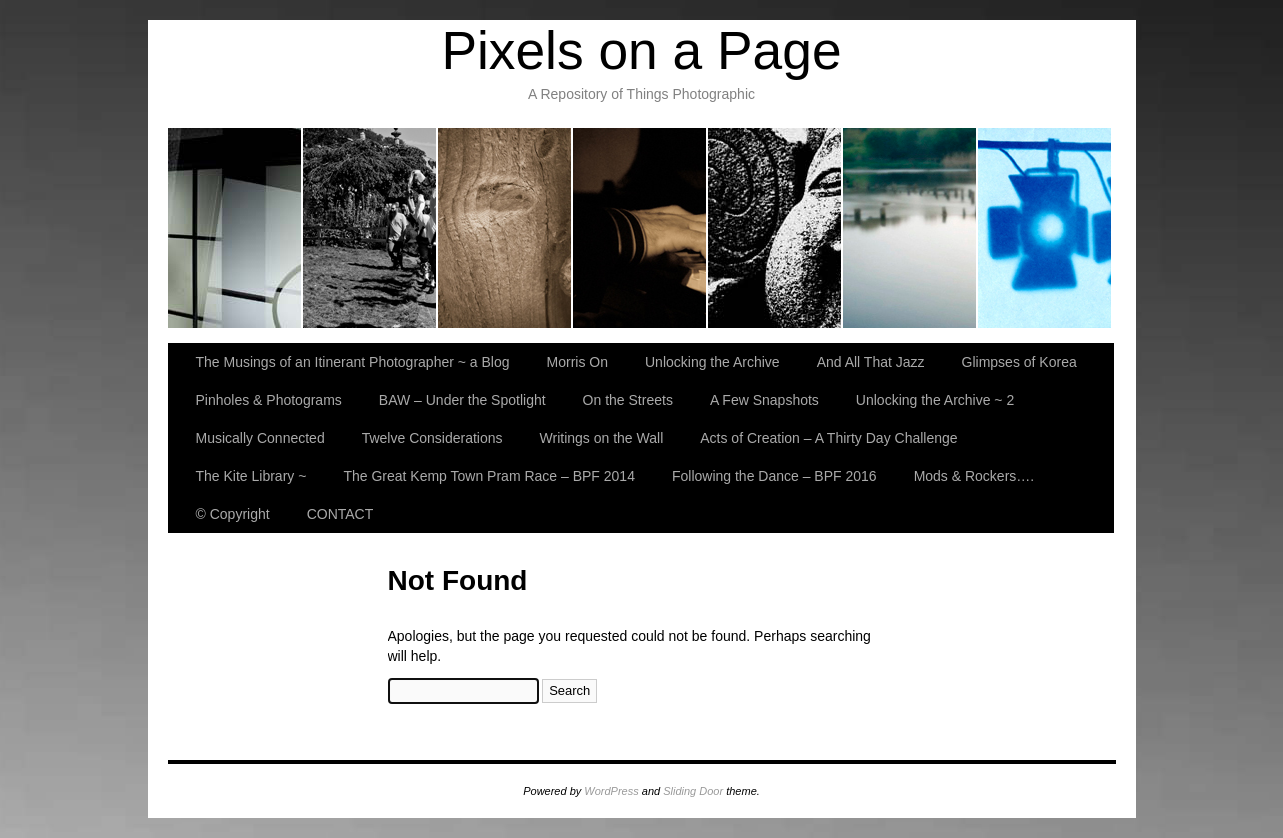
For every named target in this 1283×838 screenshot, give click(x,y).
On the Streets (628, 400)
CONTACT (340, 514)
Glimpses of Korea (775, 228)
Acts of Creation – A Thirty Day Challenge (828, 438)
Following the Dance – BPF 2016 (774, 476)
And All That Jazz (640, 228)
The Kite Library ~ (251, 476)
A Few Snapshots (764, 400)
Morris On (370, 228)
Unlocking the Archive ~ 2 (935, 400)
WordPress (611, 791)
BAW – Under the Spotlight (1044, 228)
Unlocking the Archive (505, 228)
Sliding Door (693, 791)
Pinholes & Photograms (910, 228)
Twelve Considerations (432, 438)
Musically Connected (260, 438)
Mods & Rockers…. (974, 476)
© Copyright (233, 514)
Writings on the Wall (602, 438)
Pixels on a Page (641, 50)
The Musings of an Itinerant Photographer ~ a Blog (235, 228)
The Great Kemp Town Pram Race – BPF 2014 (489, 476)
